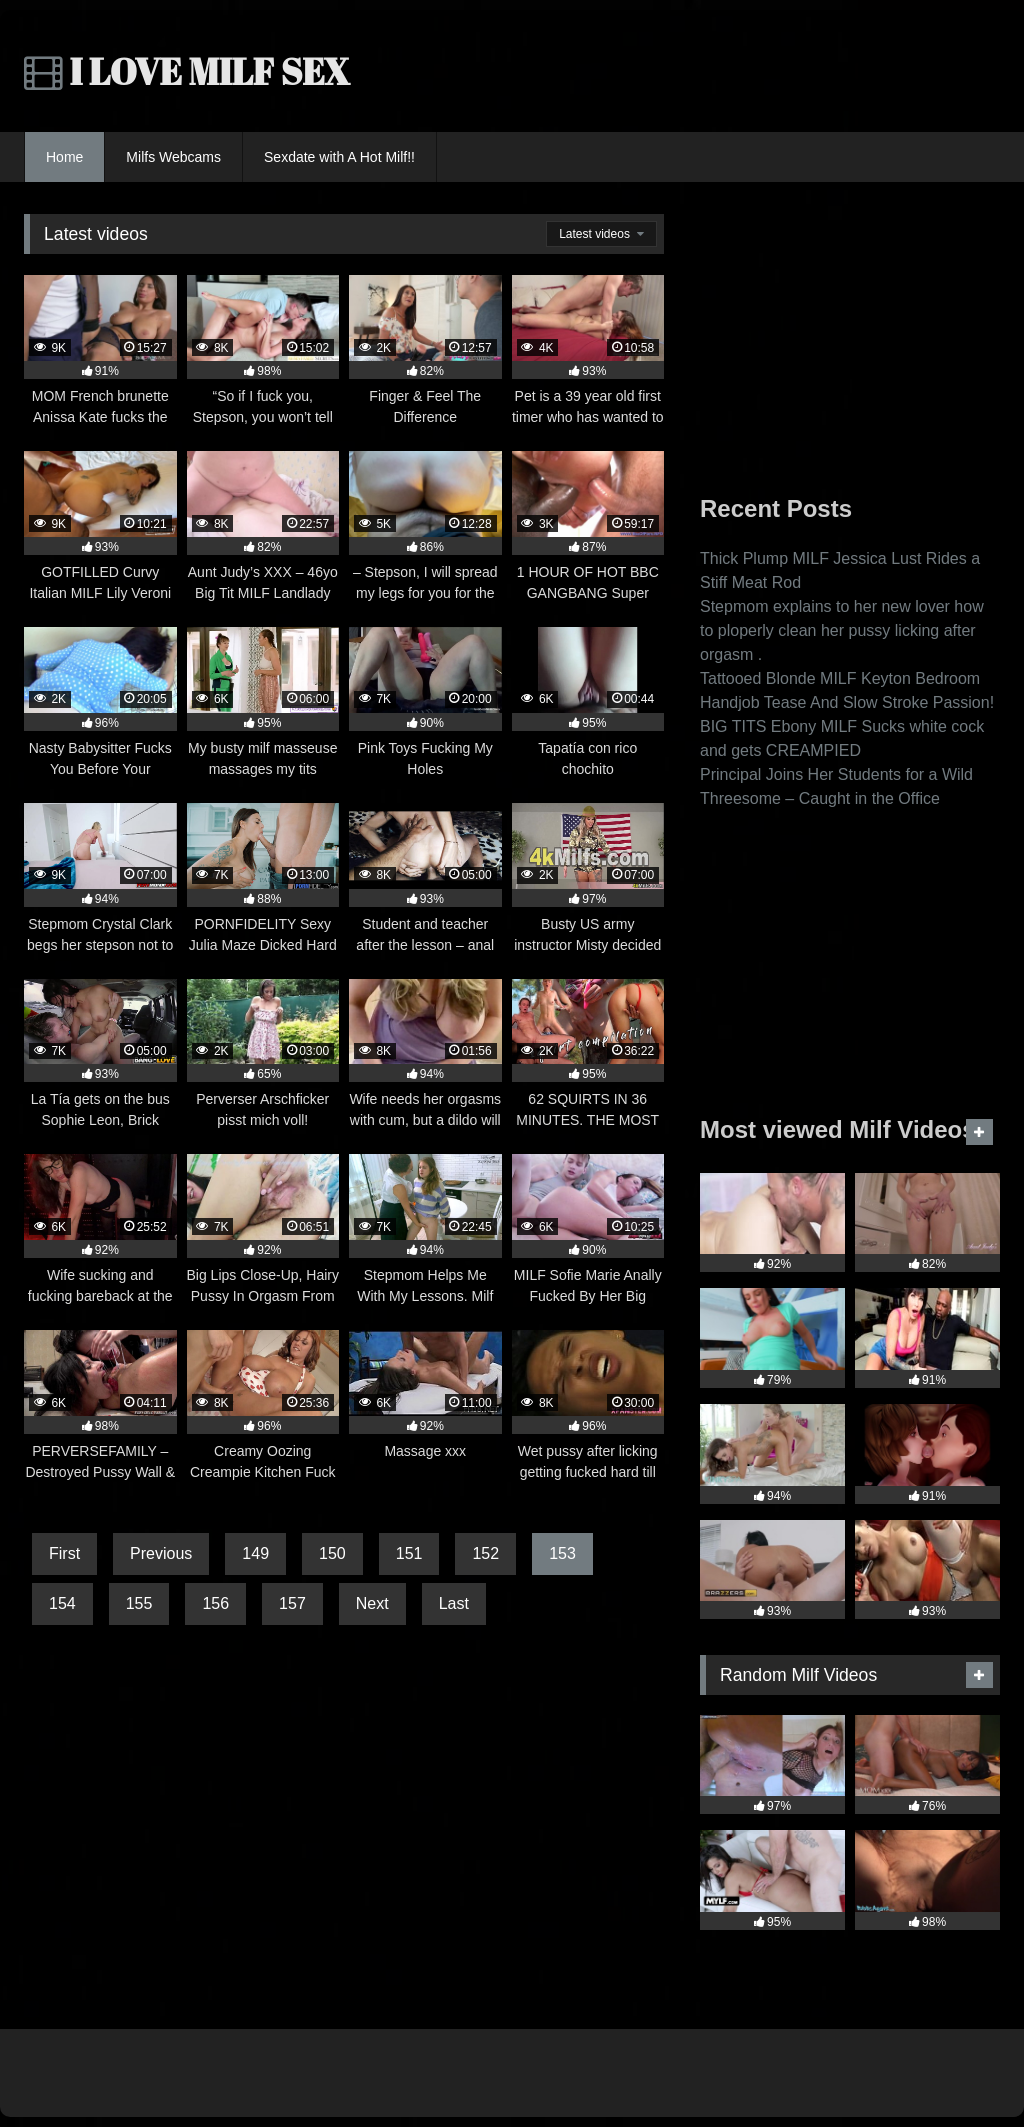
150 (332, 1553)
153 (562, 1553)
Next (372, 1603)
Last (454, 1603)
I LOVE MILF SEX (187, 71)
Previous (161, 1553)
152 (485, 1553)
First (64, 1553)
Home (64, 157)
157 (292, 1603)
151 (409, 1553)
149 (255, 1553)
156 (215, 1603)
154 (62, 1603)
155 (139, 1603)
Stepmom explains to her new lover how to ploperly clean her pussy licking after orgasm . (842, 630)
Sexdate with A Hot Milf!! (339, 157)
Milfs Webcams (173, 157)
